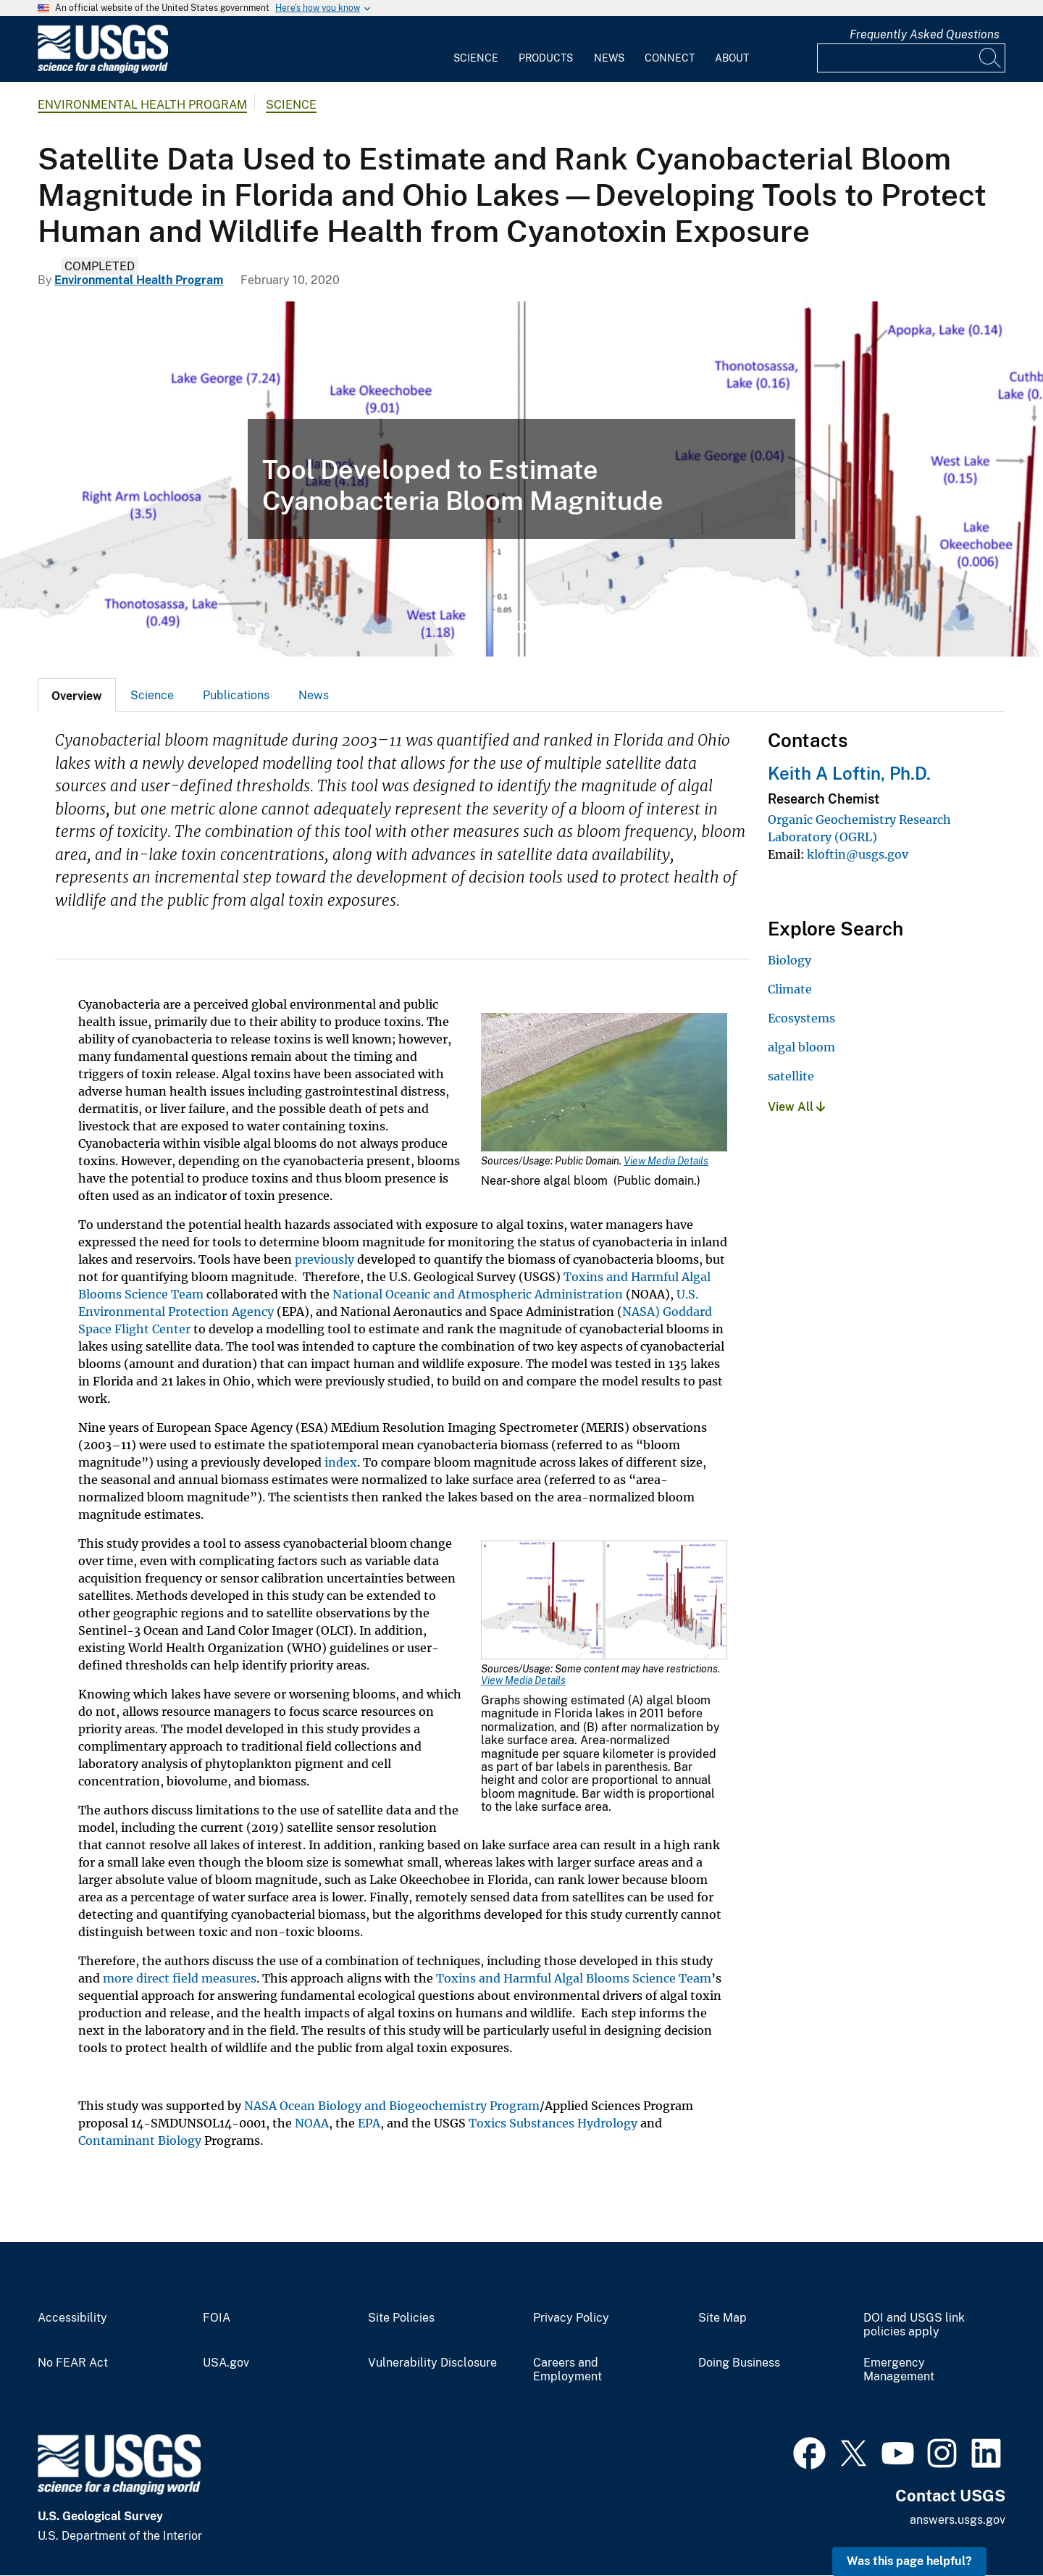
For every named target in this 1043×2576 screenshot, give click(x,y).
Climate (790, 989)
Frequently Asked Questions (925, 34)
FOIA (216, 2318)
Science (475, 58)
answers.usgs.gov (957, 2520)
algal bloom (801, 1047)
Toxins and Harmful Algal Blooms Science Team (573, 1978)
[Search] (990, 57)
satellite (791, 1076)
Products (546, 58)
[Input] (911, 57)
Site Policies (401, 2318)
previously (324, 1259)
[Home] (103, 70)
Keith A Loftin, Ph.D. (849, 773)
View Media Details (666, 1161)
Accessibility (72, 2318)
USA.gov (226, 2362)
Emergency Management (898, 2369)
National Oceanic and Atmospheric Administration (477, 1294)
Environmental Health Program (142, 105)
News (609, 58)
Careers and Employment (567, 2369)
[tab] (77, 695)
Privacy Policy (571, 2318)
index (340, 1462)
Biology (789, 960)
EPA (369, 2123)
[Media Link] (604, 1083)
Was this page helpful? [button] (909, 2561)
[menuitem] (475, 49)
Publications (236, 695)
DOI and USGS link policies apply (914, 2325)
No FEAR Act (73, 2362)
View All (796, 1107)
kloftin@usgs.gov (857, 854)
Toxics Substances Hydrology (553, 2123)
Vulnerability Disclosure (432, 2362)
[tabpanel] (521, 478)
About (732, 58)
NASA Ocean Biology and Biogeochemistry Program (392, 2105)
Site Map (722, 2318)
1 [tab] (499, 626)
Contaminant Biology (139, 2140)
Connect (670, 58)
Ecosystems (801, 1018)
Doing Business (739, 2362)
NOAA (312, 2123)
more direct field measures (179, 1978)
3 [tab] (543, 626)
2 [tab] (521, 626)
